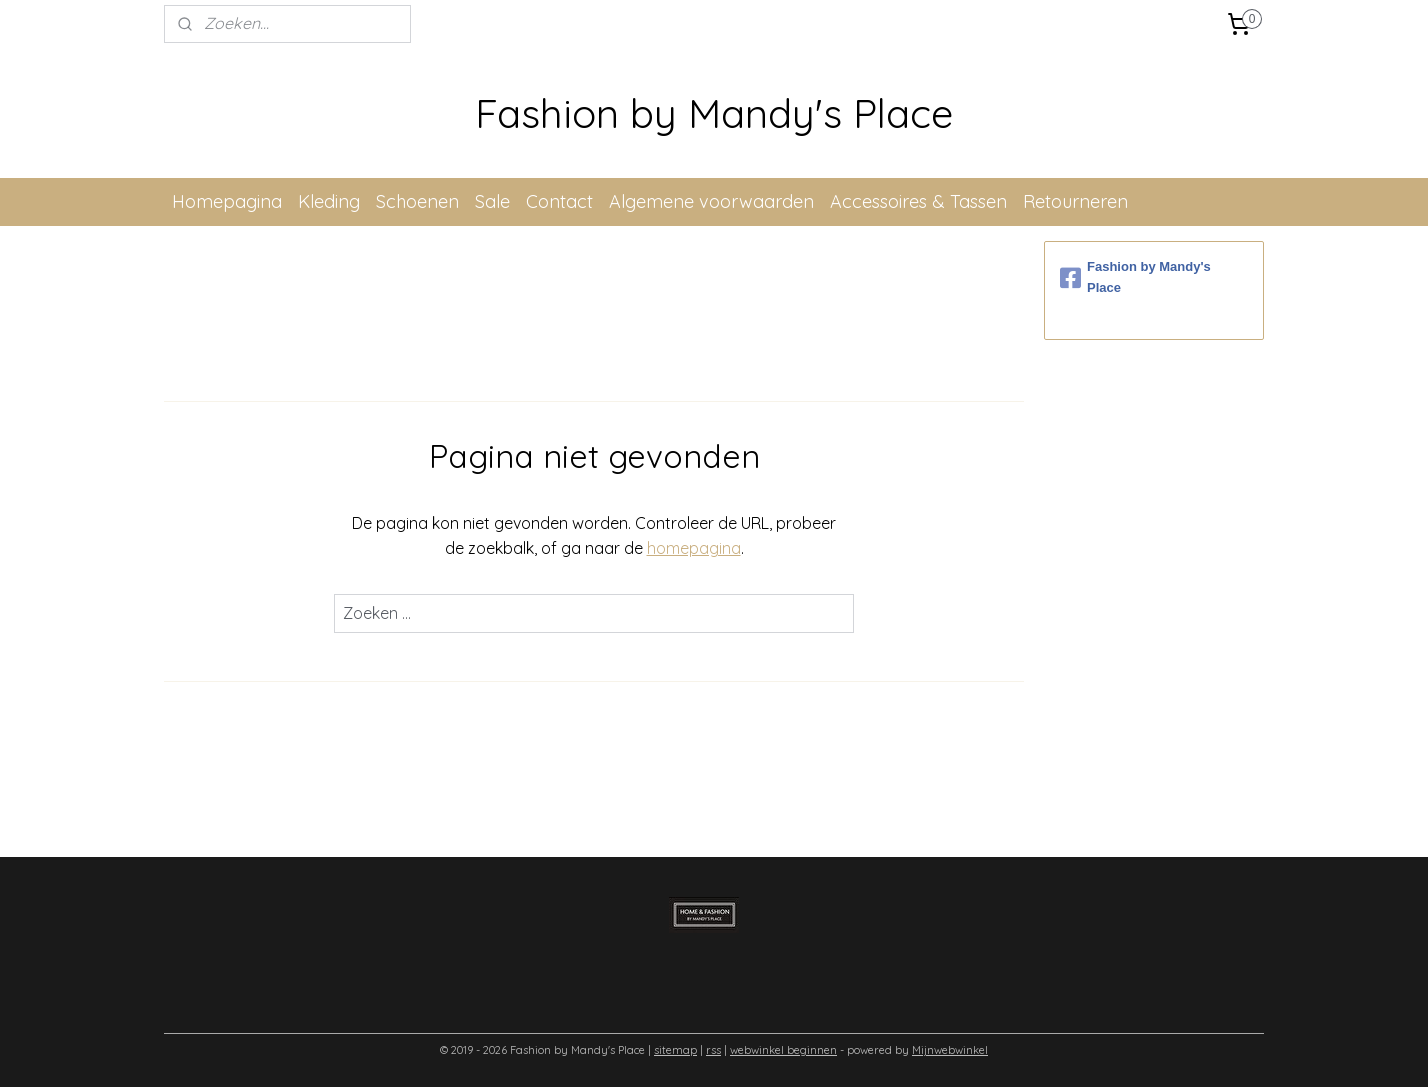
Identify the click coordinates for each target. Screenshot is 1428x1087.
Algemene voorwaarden (711, 201)
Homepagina (227, 201)
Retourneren (1075, 201)
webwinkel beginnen (783, 1050)
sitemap (675, 1050)
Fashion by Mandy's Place (1135, 277)
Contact (559, 201)
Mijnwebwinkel (950, 1050)
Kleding (329, 201)
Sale (492, 201)
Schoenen (417, 201)
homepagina (694, 548)
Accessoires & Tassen (918, 201)
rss (713, 1050)
